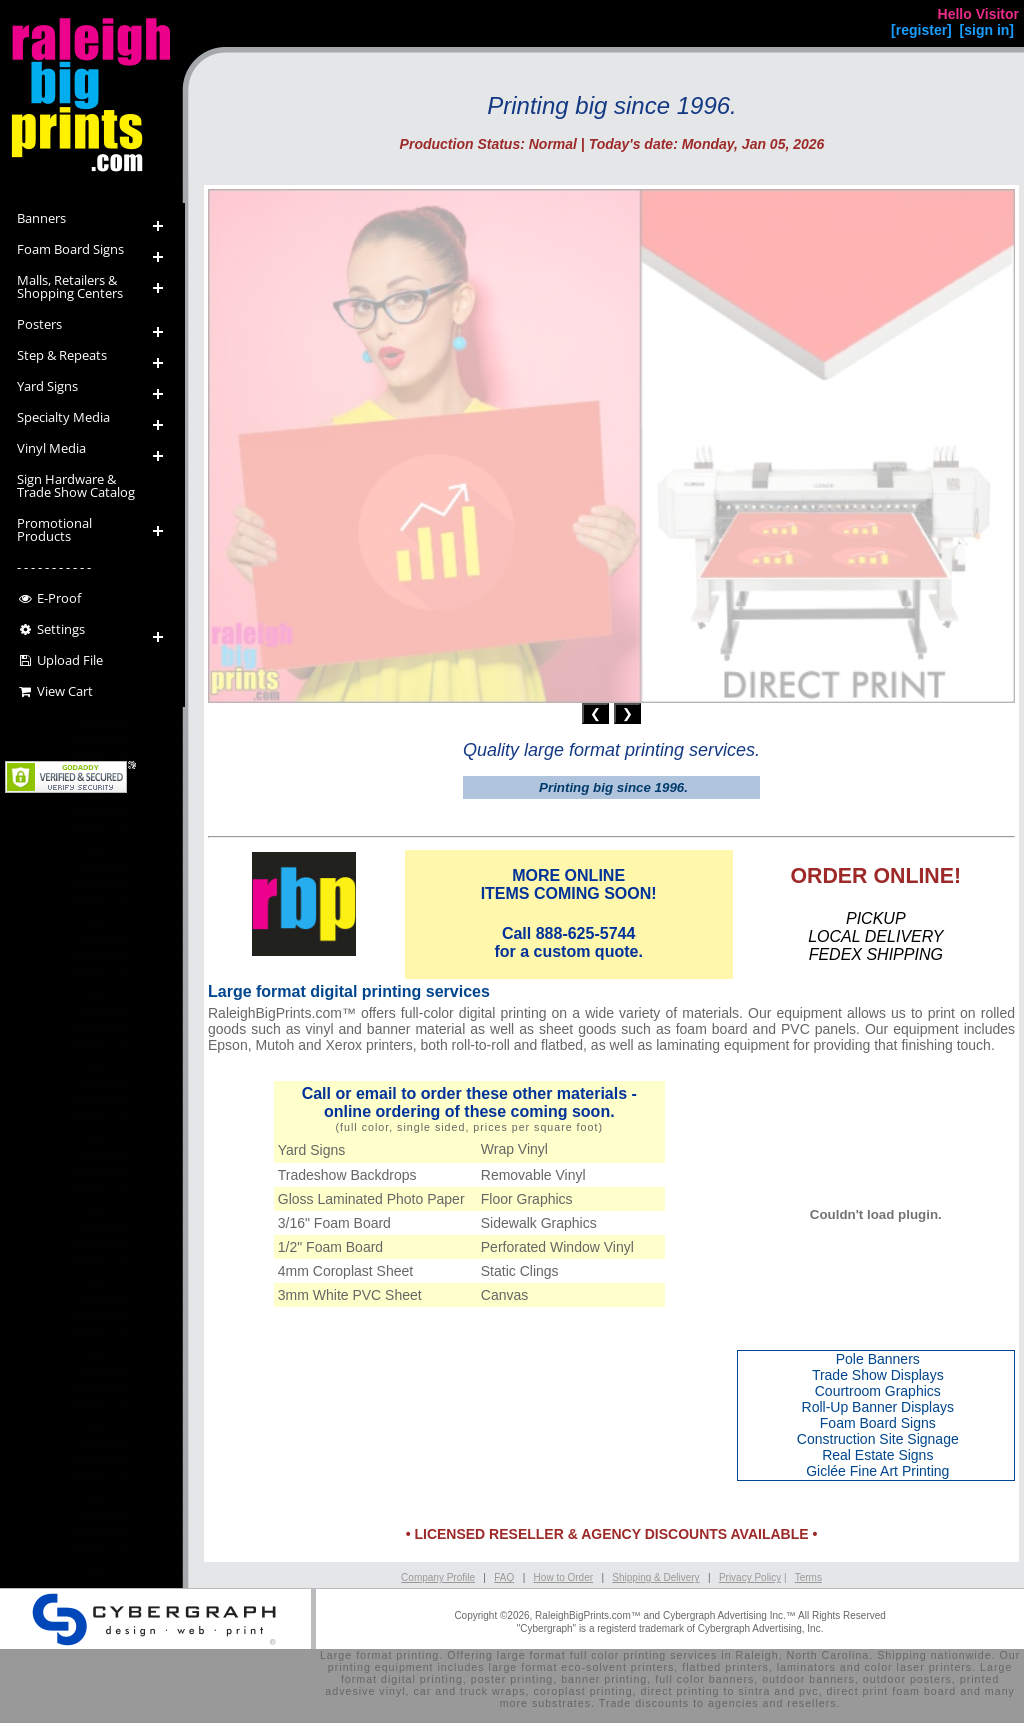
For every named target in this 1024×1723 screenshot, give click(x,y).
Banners (41, 218)
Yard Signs (47, 386)
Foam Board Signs (70, 249)
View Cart (55, 691)
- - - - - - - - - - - (54, 567)
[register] (921, 30)
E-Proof (49, 598)
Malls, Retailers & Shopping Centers (70, 286)
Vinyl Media (51, 448)
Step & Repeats (62, 355)
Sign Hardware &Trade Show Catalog (76, 485)
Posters (39, 324)
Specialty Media (63, 417)
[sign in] (987, 30)
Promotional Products (54, 529)
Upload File (60, 660)
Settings (51, 629)
